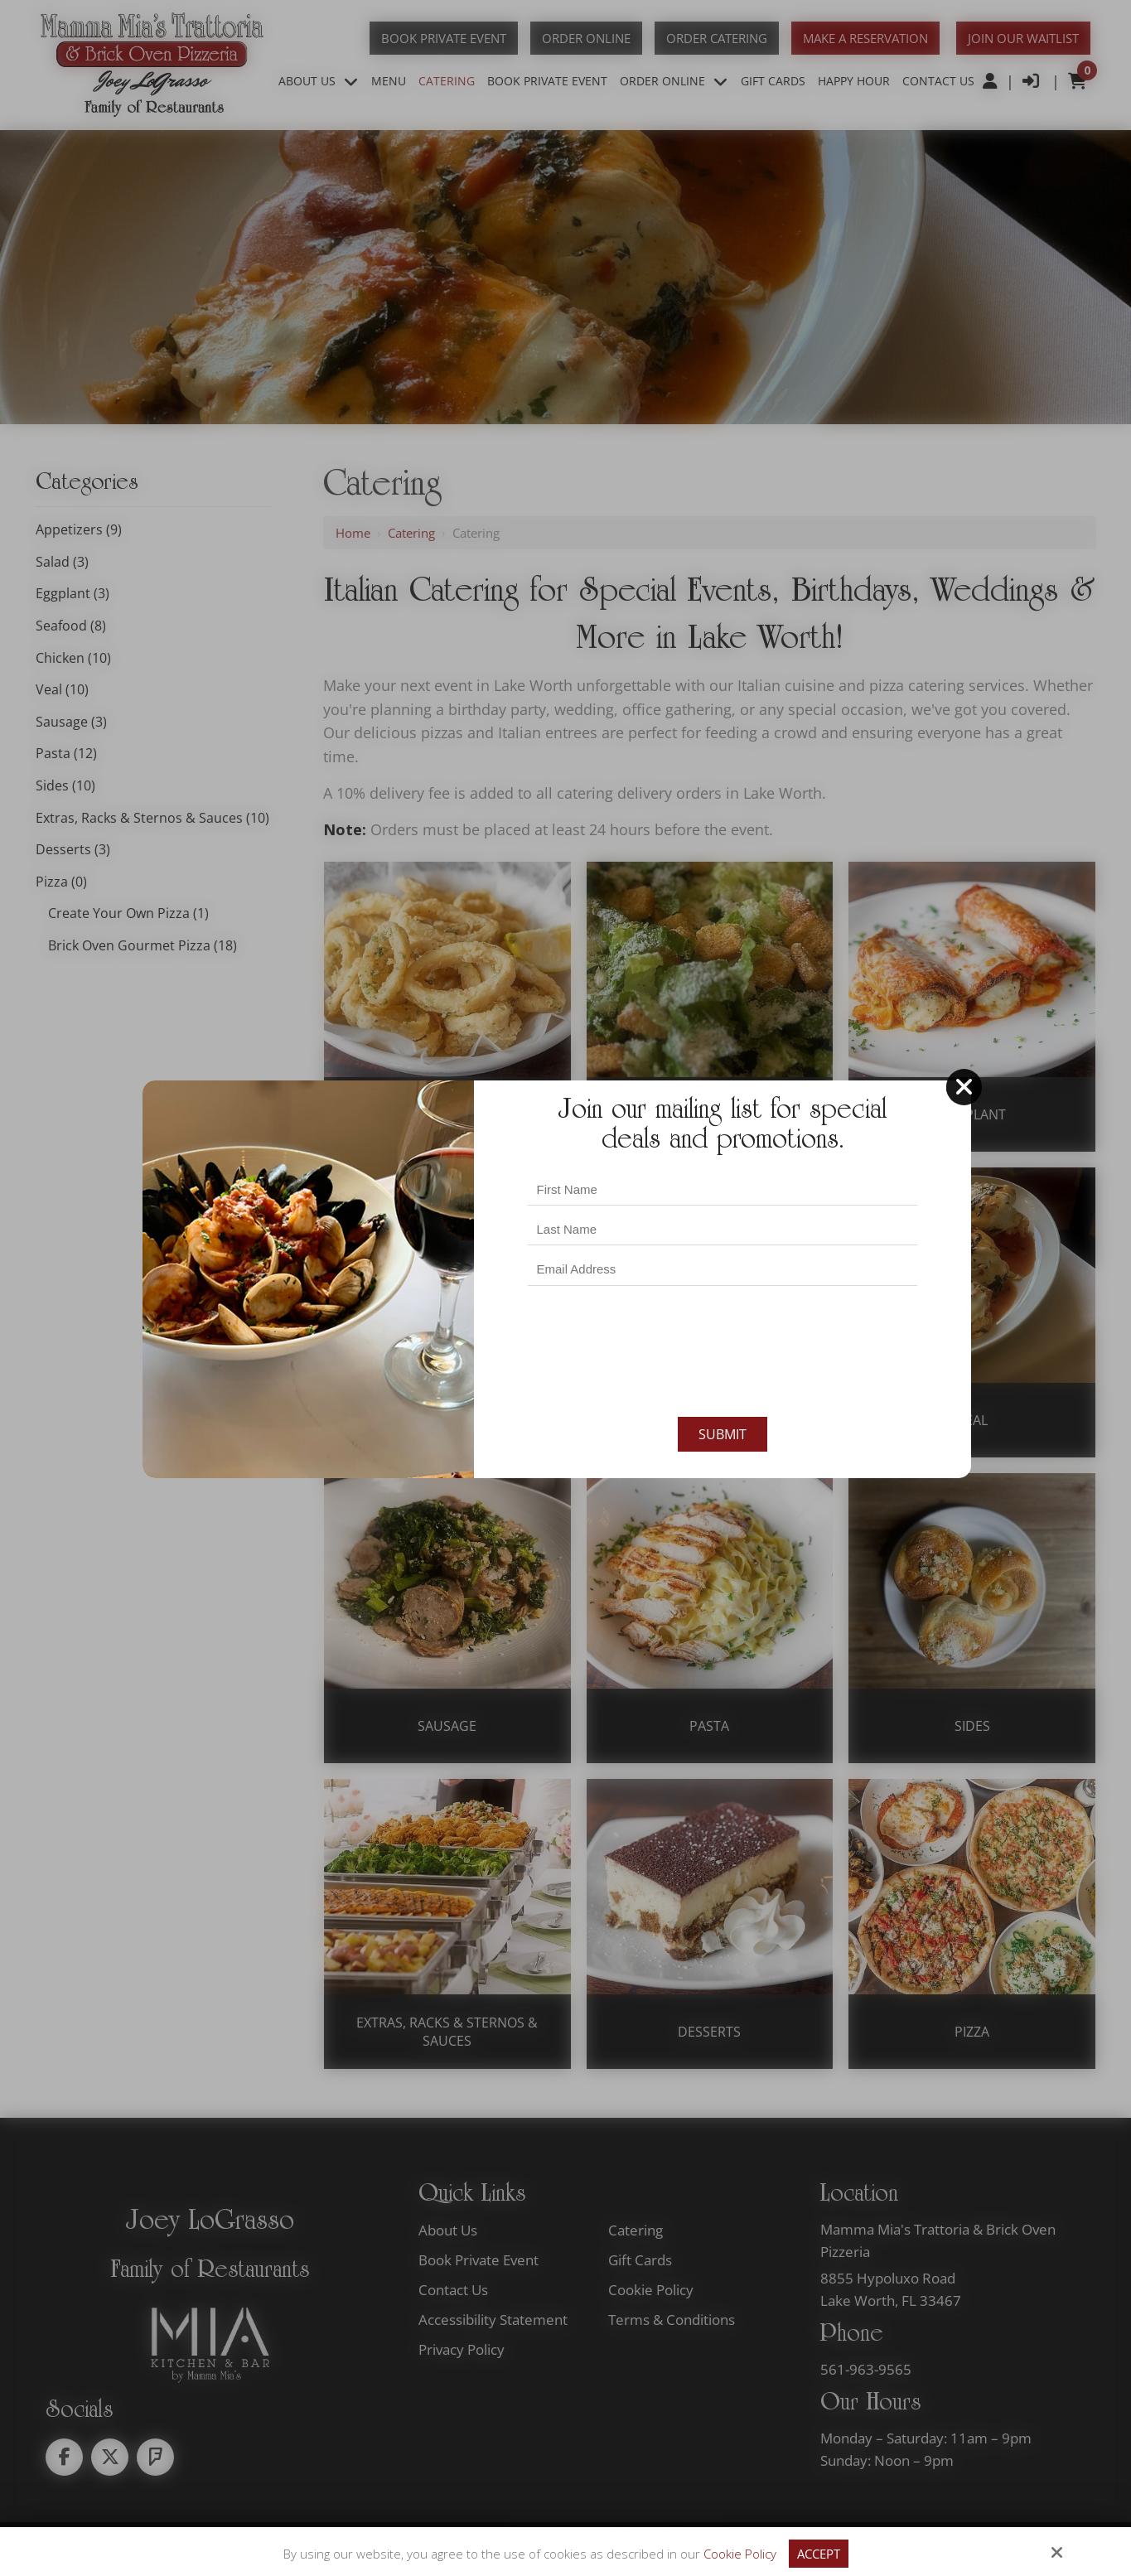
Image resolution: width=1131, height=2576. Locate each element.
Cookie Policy (739, 2553)
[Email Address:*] (722, 1270)
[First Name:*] (722, 1189)
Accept (818, 2553)
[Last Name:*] (722, 1229)
